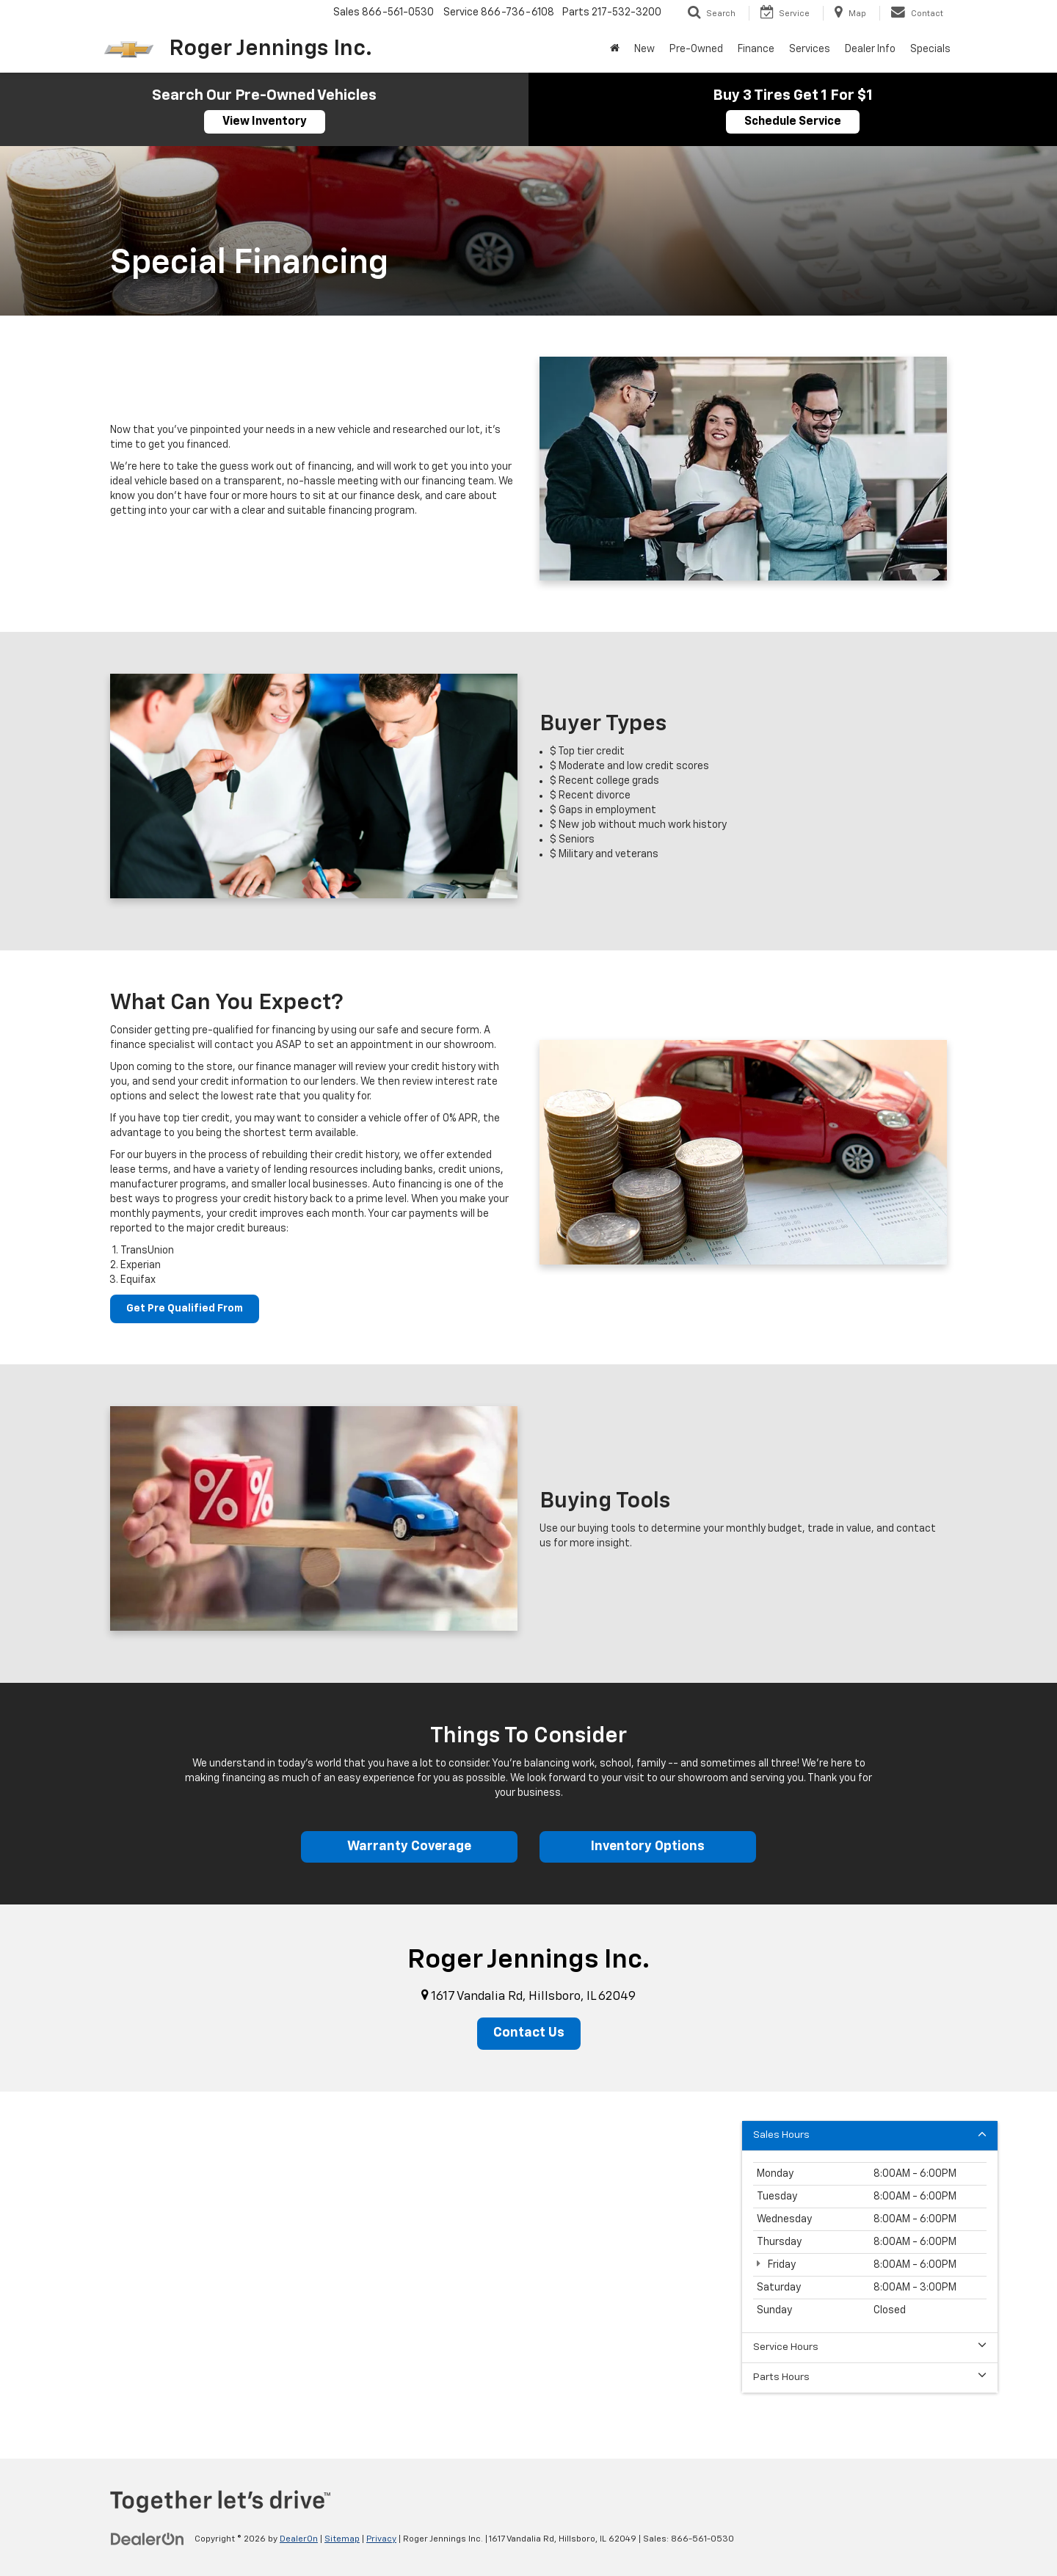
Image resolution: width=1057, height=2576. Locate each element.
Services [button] (809, 49)
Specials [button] (930, 49)
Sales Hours (870, 2135)
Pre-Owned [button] (696, 49)
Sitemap (342, 2540)
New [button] (644, 49)
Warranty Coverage (409, 1847)
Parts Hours (870, 2377)
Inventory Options (647, 1847)
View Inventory (264, 122)
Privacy (381, 2540)
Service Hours (870, 2347)
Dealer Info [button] (870, 49)
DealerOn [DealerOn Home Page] (299, 2540)
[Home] (615, 49)
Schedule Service (792, 122)
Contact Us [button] (529, 2034)
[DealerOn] (147, 2539)
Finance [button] (756, 49)
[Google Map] (528, 2275)
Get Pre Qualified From (185, 1309)
